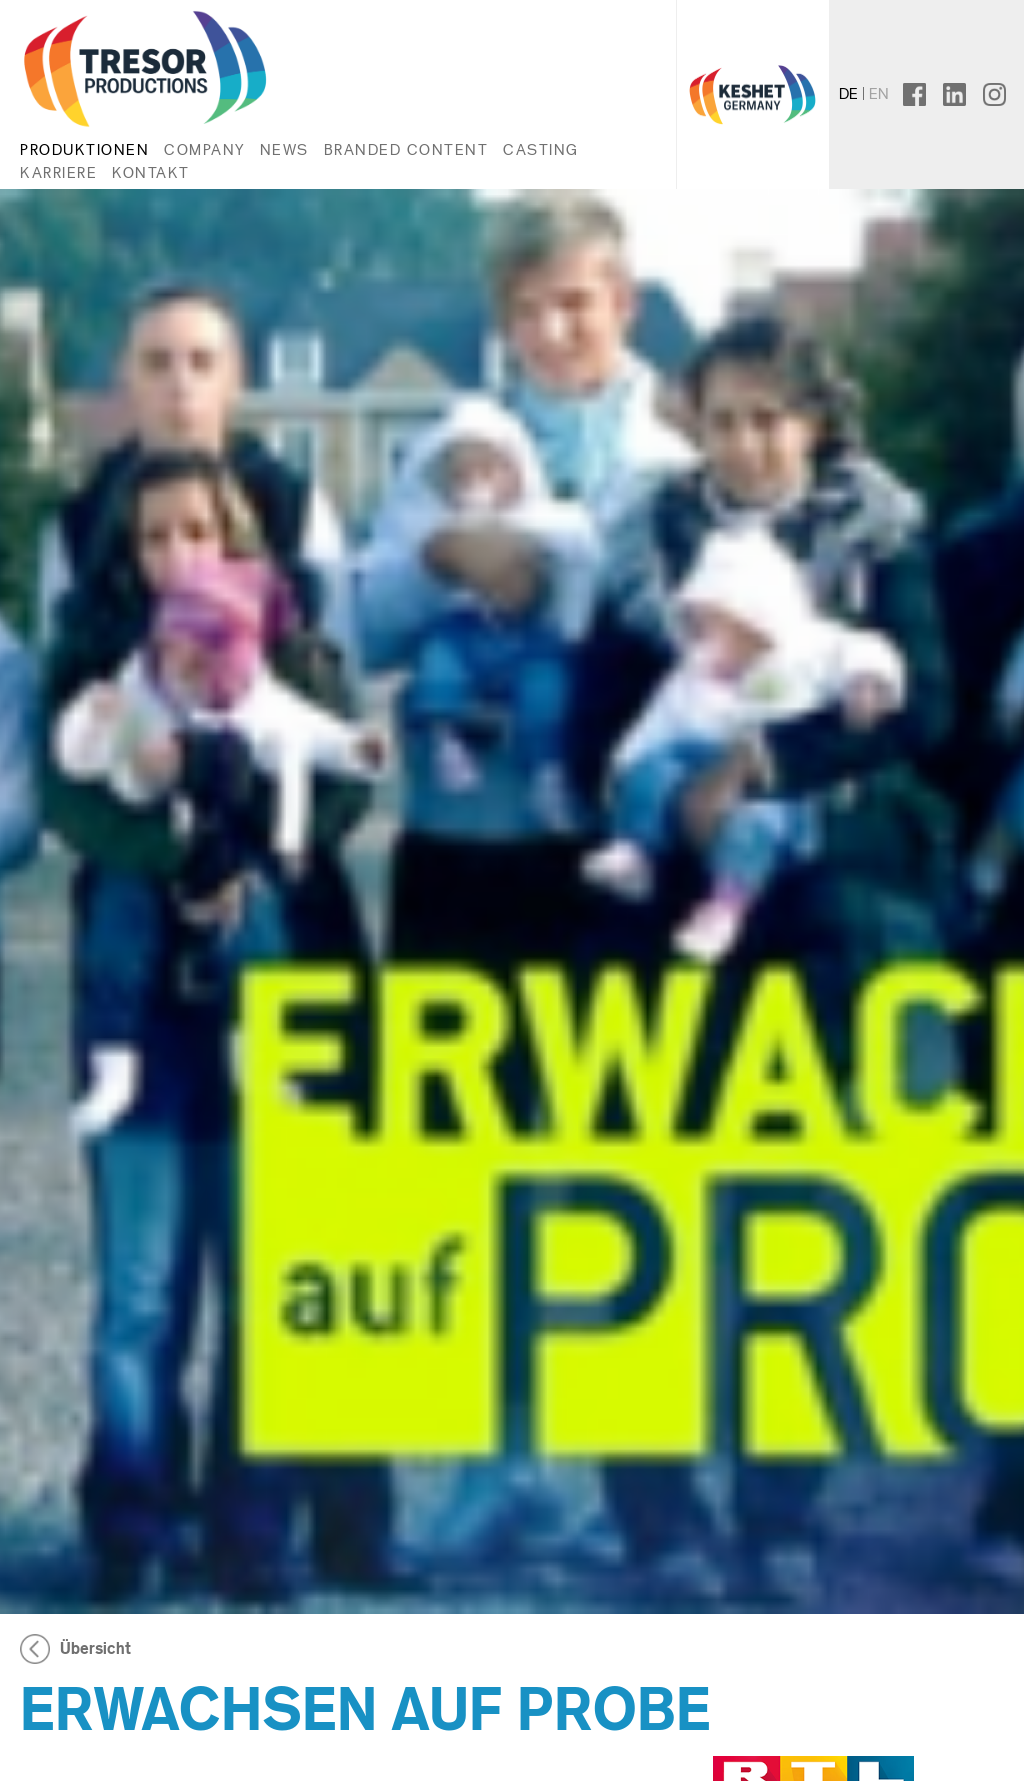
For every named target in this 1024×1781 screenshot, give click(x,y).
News (284, 149)
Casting (541, 149)
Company (204, 149)
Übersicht (95, 1649)
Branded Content (406, 149)
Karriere (58, 172)
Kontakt (151, 172)
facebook (930, 93)
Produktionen (84, 149)
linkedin (963, 93)
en (879, 93)
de (848, 93)
